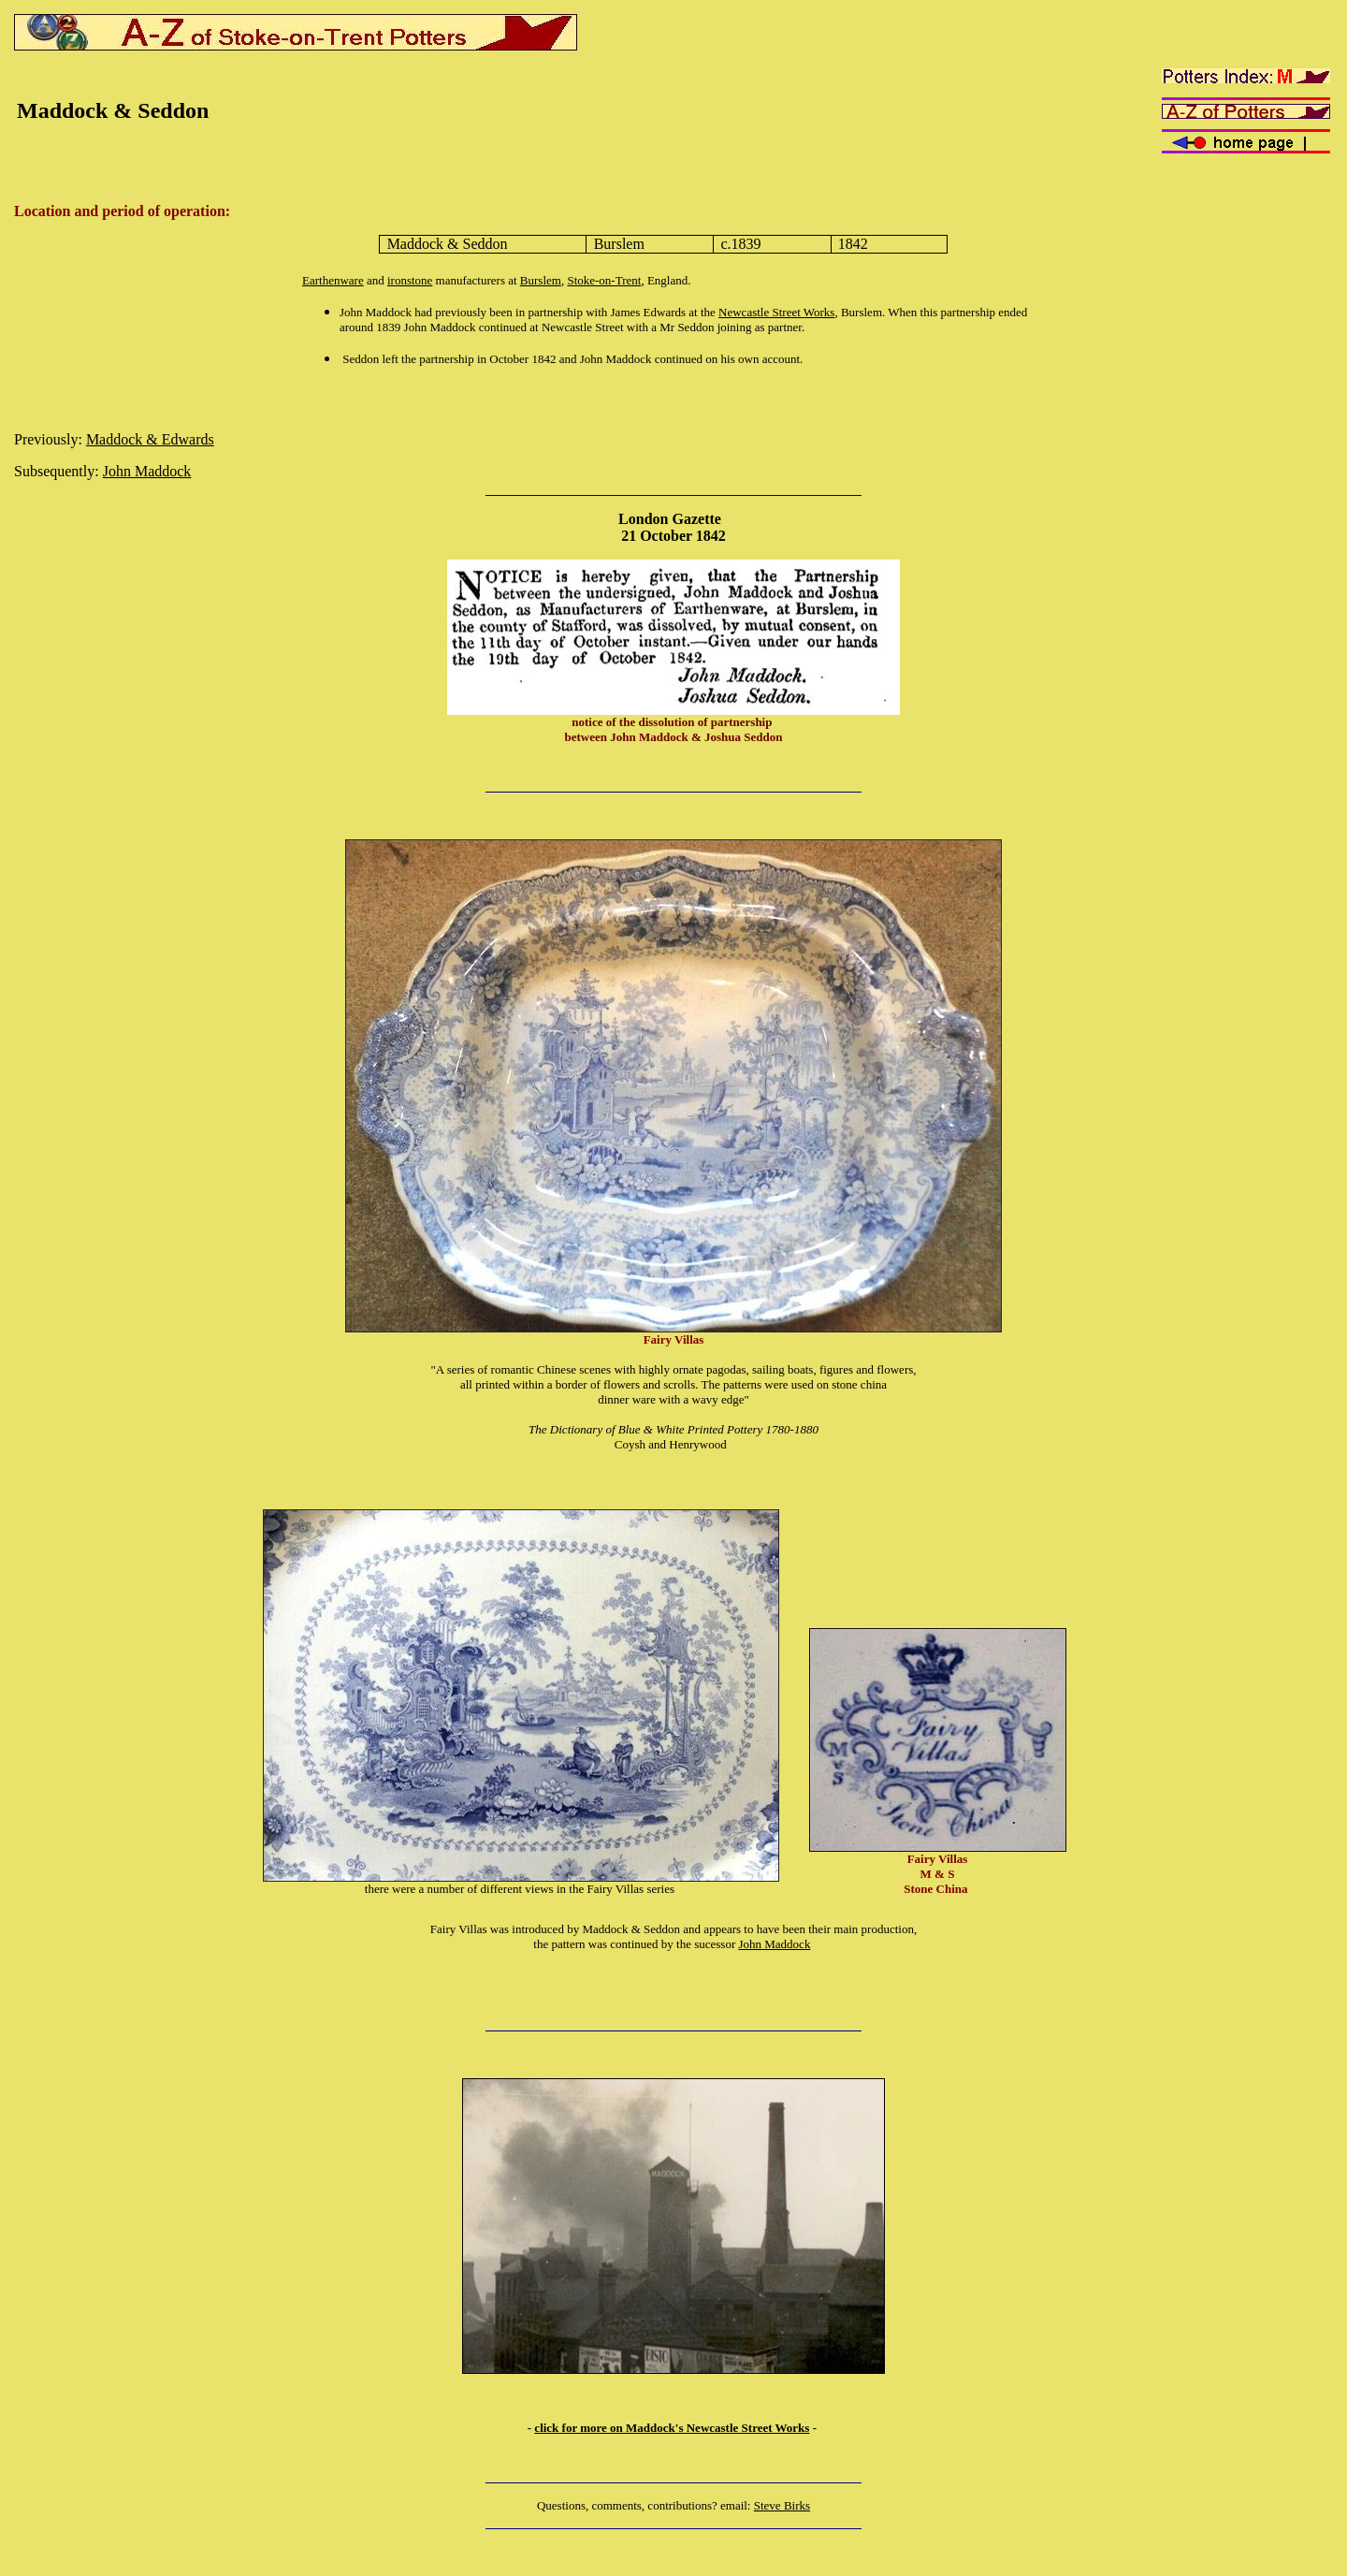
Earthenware (333, 280)
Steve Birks (782, 2505)
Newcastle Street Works (776, 312)
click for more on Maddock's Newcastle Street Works (671, 2428)
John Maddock (147, 471)
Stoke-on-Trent (604, 280)
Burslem (540, 280)
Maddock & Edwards (150, 439)
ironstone (409, 280)
